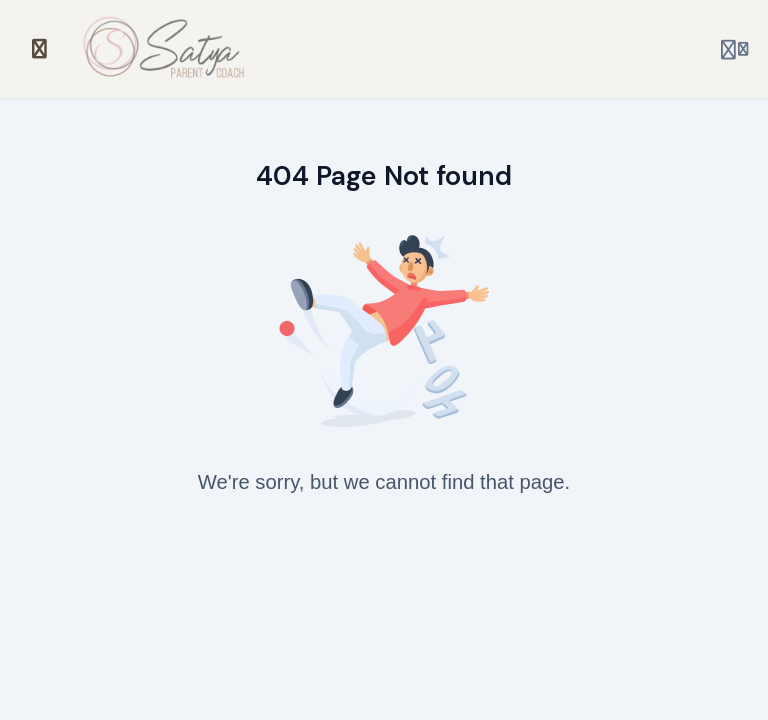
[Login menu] (734, 49)
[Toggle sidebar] (40, 49)
